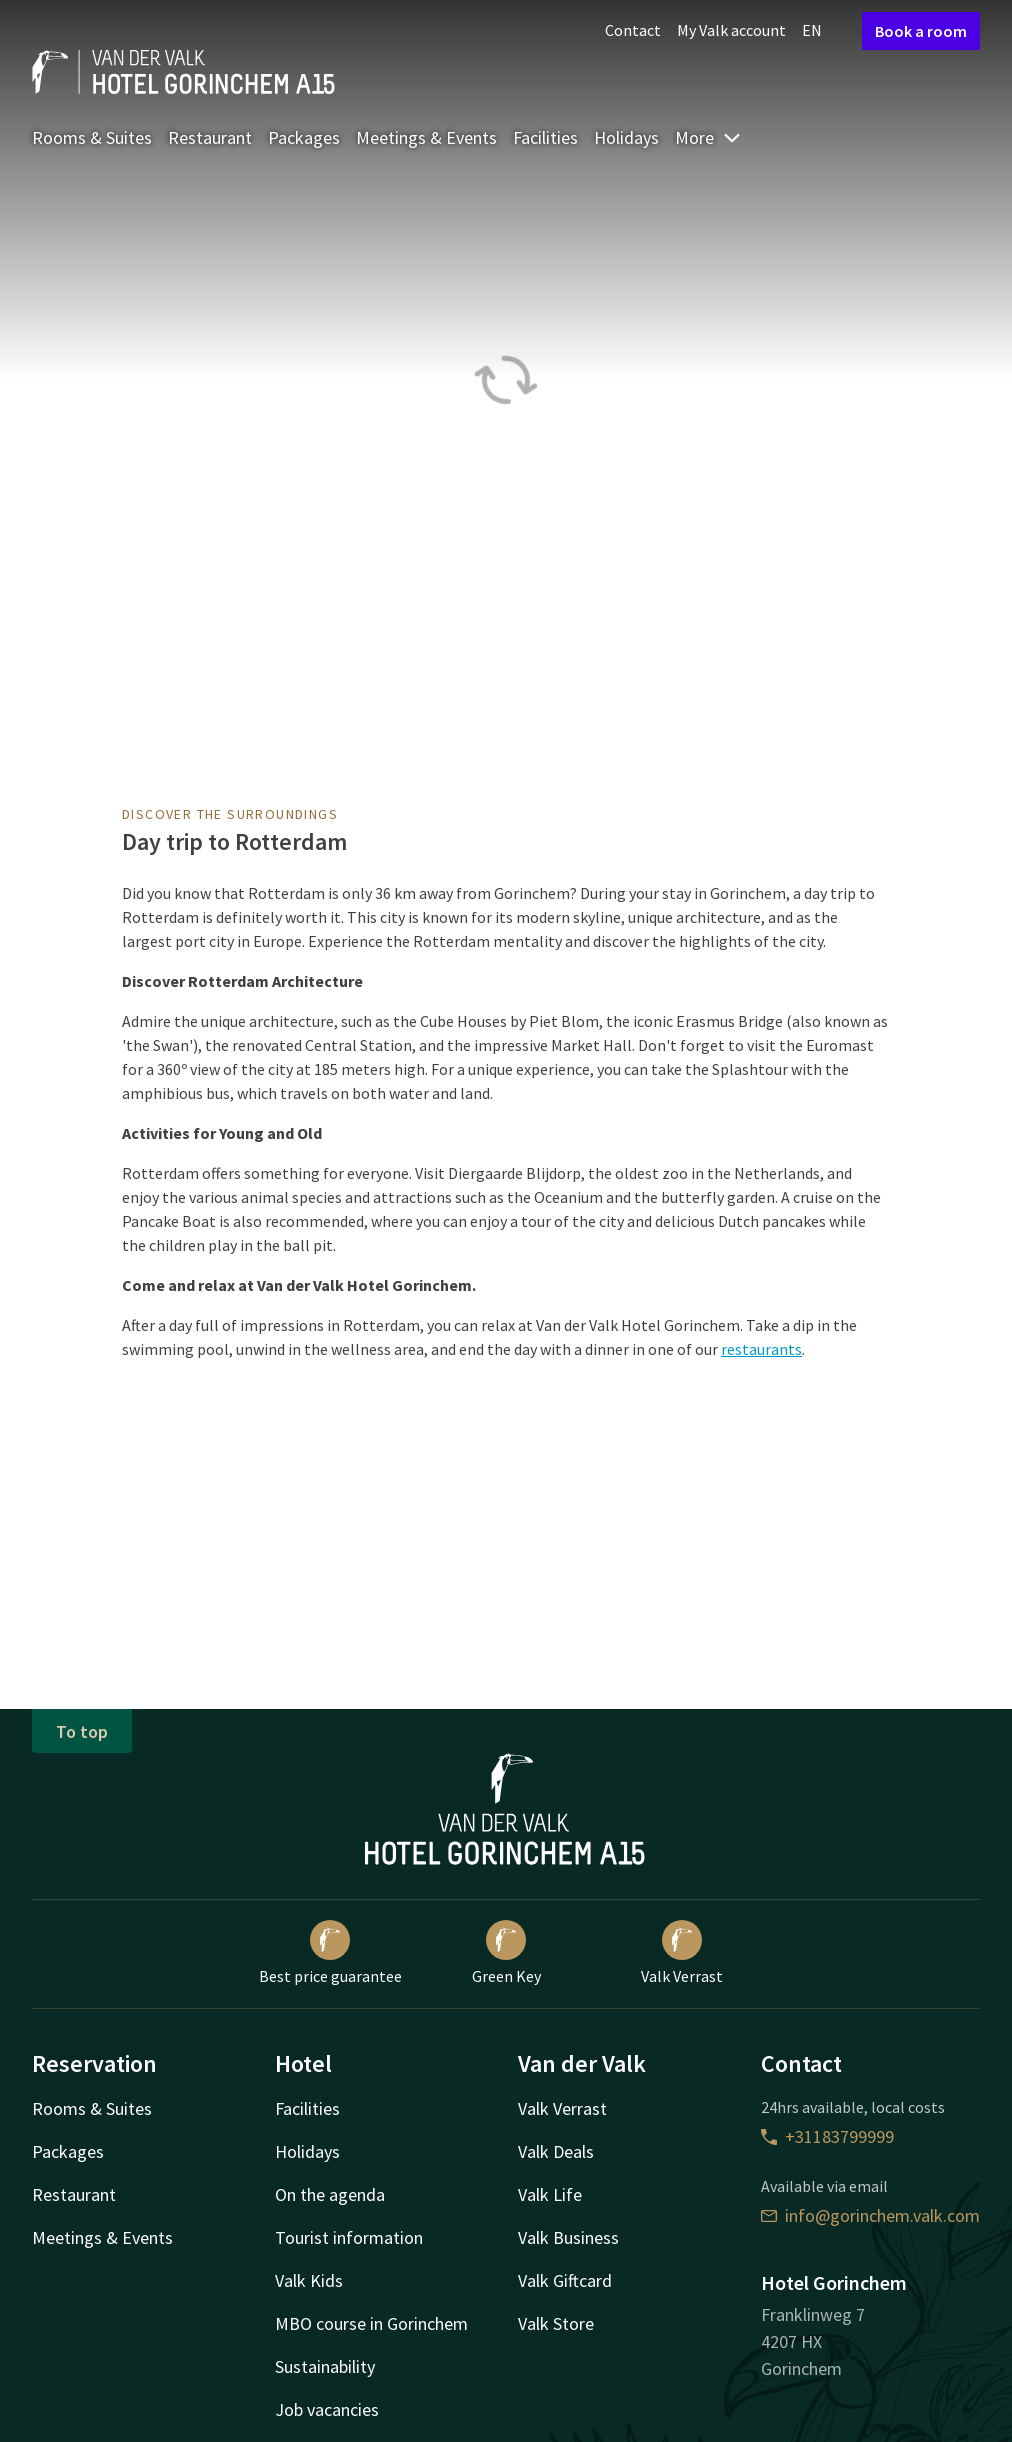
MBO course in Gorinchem (371, 2323)
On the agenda (330, 2194)
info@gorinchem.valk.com (870, 2215)
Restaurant (210, 137)
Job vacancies (327, 2409)
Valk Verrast (682, 1953)
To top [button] (82, 1731)
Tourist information (349, 2237)
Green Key (506, 1953)
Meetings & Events (426, 137)
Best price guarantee (330, 1953)
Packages (304, 137)
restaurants (761, 1349)
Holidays (626, 137)
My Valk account (731, 30)
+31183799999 (827, 2136)
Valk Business (568, 2237)
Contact (633, 30)
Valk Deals (556, 2151)
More (708, 137)
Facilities (545, 137)
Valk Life (550, 2194)
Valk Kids (309, 2280)
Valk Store (556, 2323)
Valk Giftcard (565, 2280)
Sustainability (325, 2366)
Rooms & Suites (92, 137)
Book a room (921, 31)
